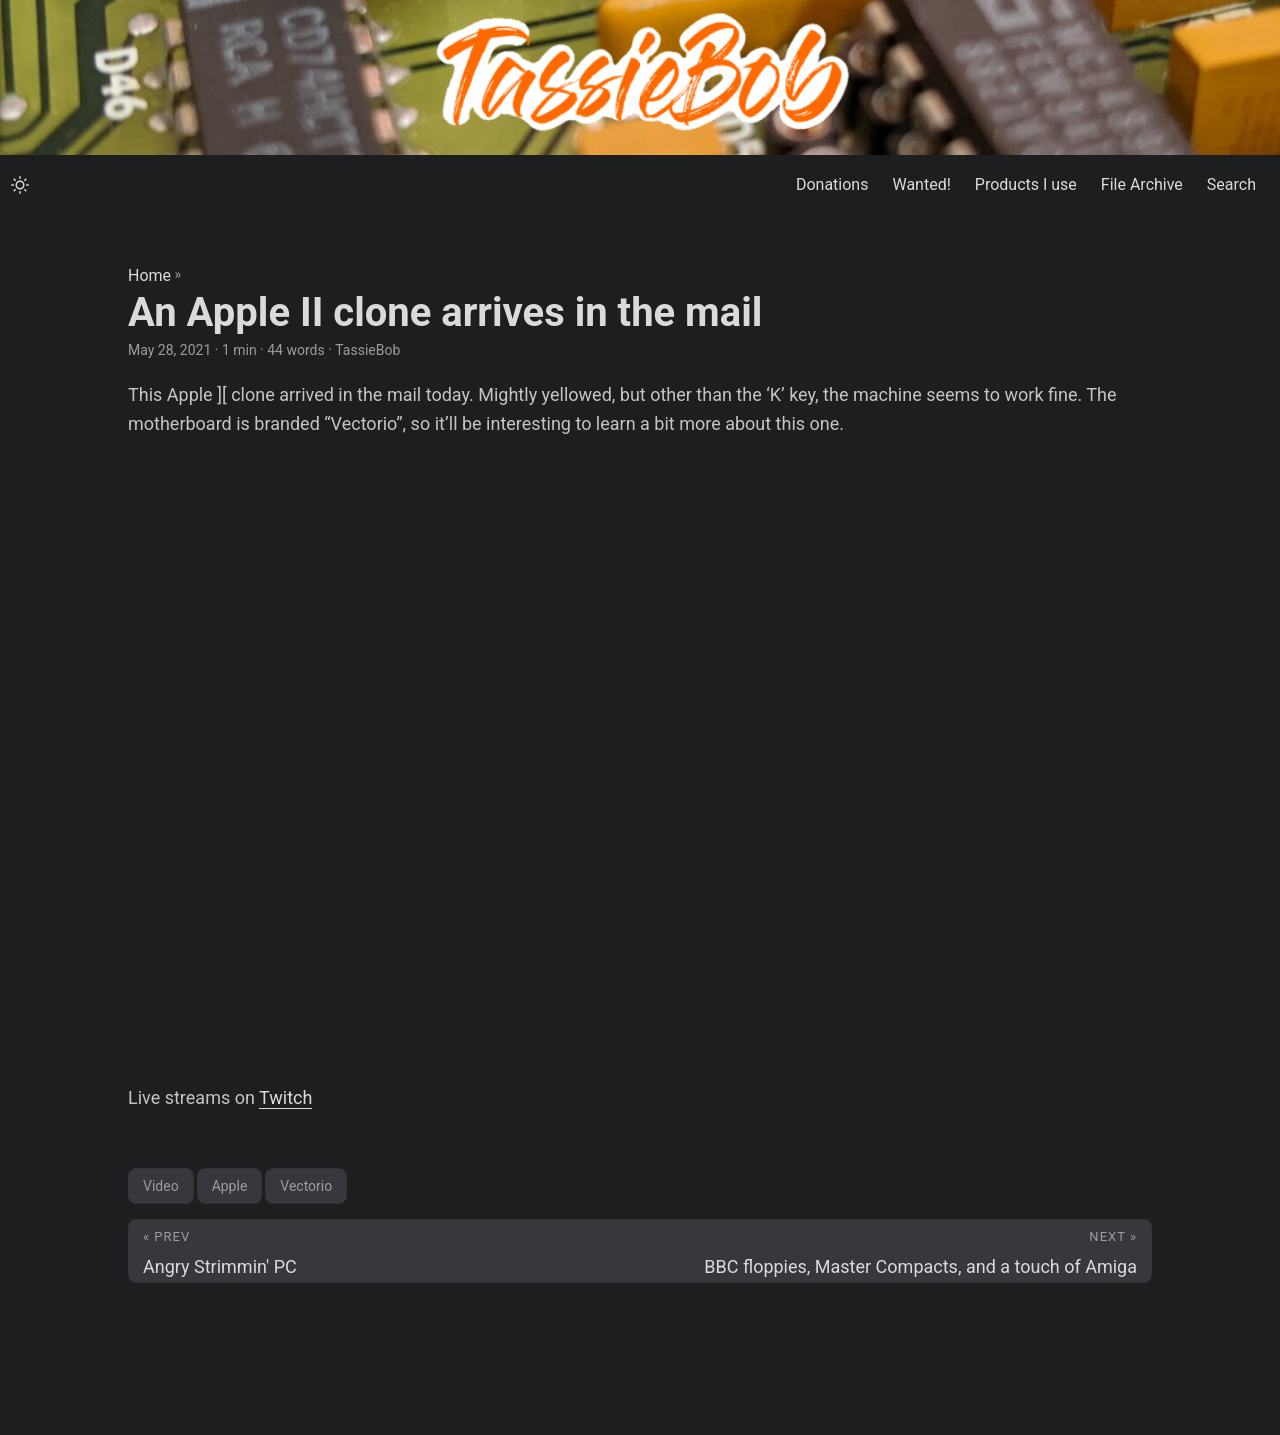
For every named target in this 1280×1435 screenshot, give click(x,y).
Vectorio (306, 1186)
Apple (230, 1186)
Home (149, 275)
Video (161, 1186)
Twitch (285, 1097)
